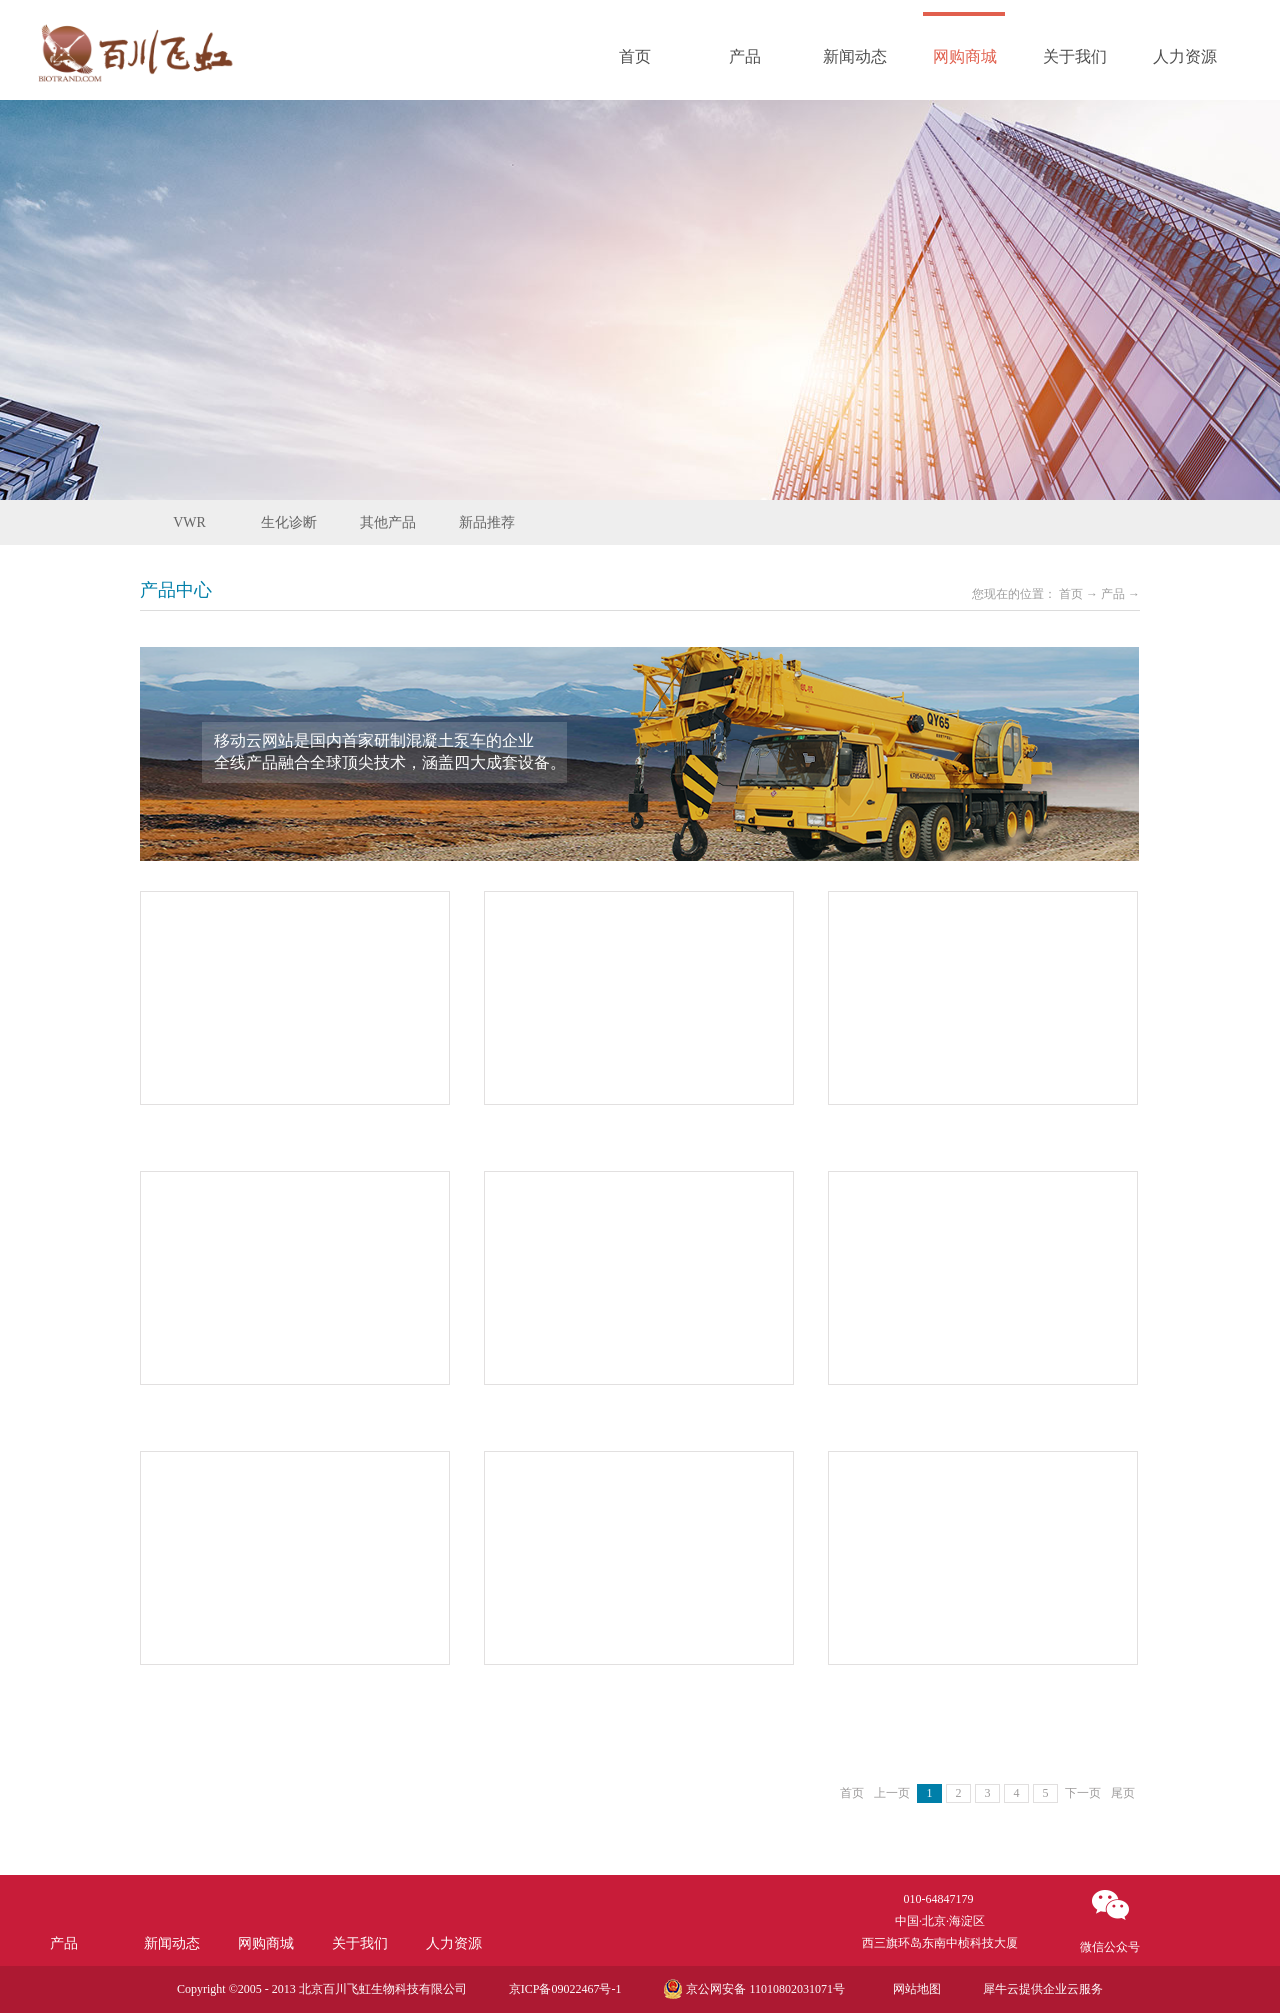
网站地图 (914, 1989)
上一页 (892, 1793)
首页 (635, 56)
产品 (1113, 594)
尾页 (1123, 1793)
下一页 (1083, 1793)
